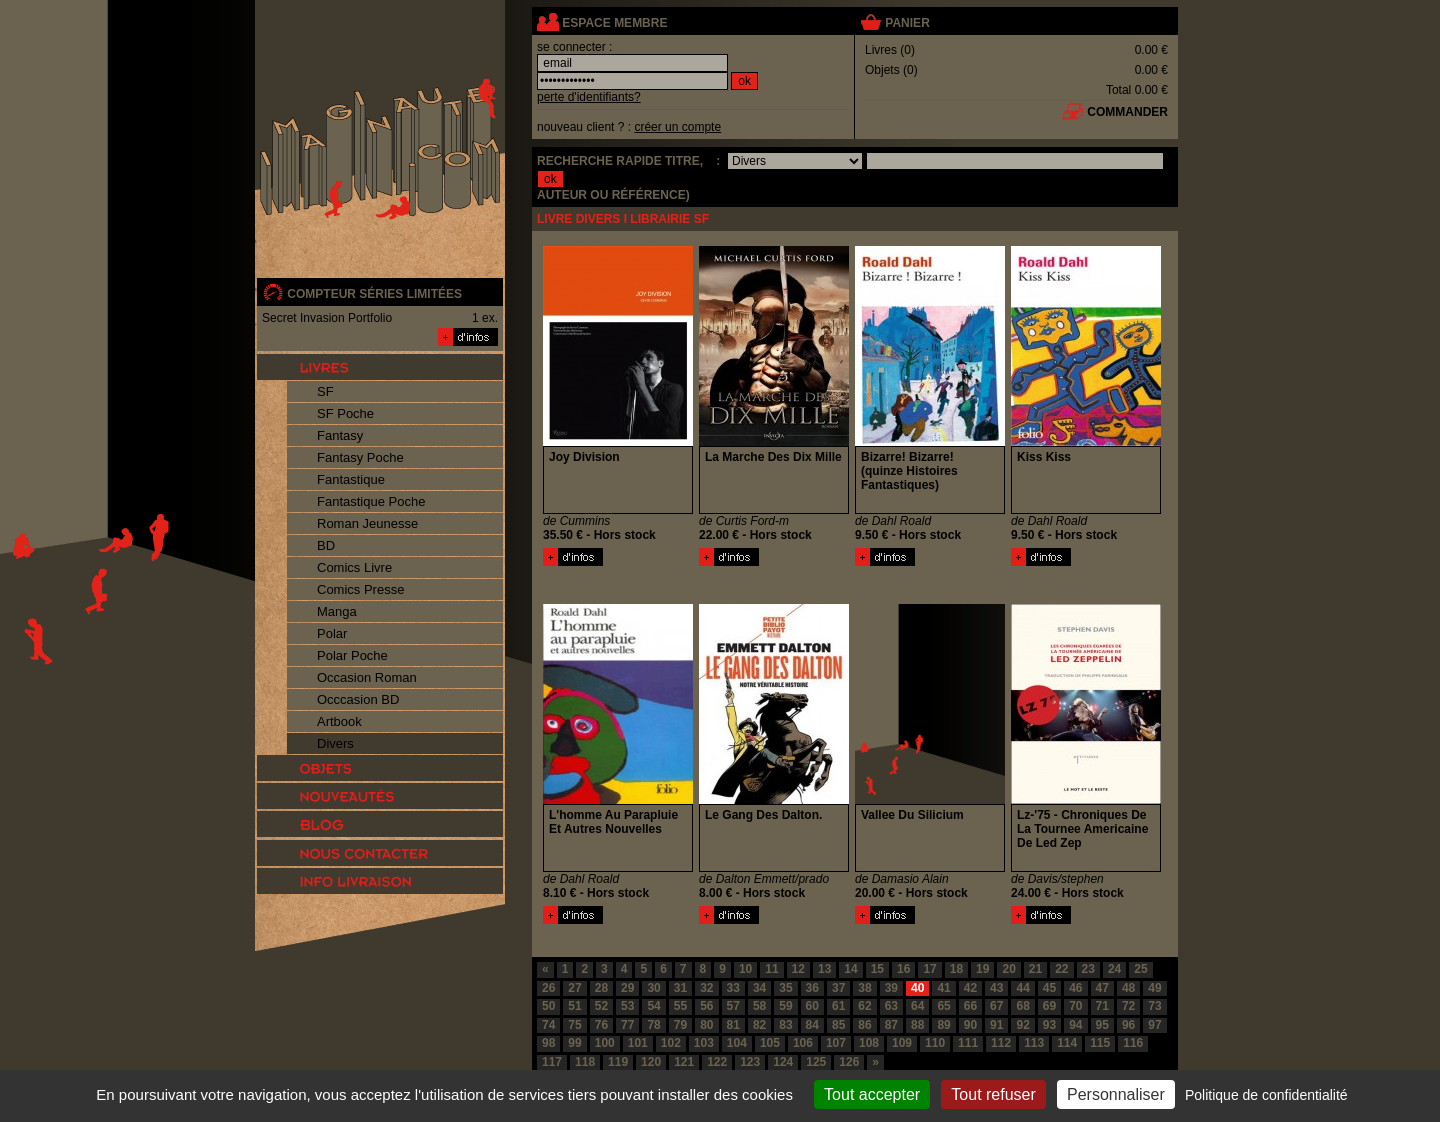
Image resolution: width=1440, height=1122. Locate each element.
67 (996, 1006)
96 (1128, 1025)
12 (798, 969)
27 (574, 988)
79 (680, 1025)
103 (704, 1043)
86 (864, 1025)
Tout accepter (872, 1094)
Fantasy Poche (360, 457)
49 (1154, 988)
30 (653, 988)
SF (325, 391)
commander (1127, 112)
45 (1049, 988)
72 (1128, 1006)
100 (605, 1043)
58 (759, 1006)
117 (552, 1062)
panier (907, 23)
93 (1049, 1025)
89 (943, 1025)
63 (891, 1006)
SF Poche (345, 413)
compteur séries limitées (374, 294)
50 (548, 1006)
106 (803, 1043)
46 (1075, 988)
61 (838, 1006)
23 (1088, 969)
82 (759, 1025)
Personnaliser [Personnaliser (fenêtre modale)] (1116, 1094)
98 (548, 1043)
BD (326, 545)
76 (601, 1025)
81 (733, 1025)
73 (1154, 1006)
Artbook (339, 721)
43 (996, 988)
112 (1001, 1043)
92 (1022, 1025)
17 (929, 969)
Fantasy (340, 435)
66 (970, 1006)
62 (864, 1006)
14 (850, 969)
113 (1034, 1043)
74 (548, 1025)
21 (1035, 969)
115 (1100, 1043)
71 (1102, 1006)
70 (1075, 1006)
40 (917, 988)
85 (838, 1025)
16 (903, 969)
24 (1114, 969)
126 (849, 1062)
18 (956, 969)
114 (1067, 1043)
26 (548, 988)
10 (745, 969)
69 (1049, 1006)
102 (671, 1043)
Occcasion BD (358, 699)
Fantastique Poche (371, 501)
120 (651, 1062)
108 (869, 1043)
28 (601, 988)
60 (812, 1006)
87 (891, 1025)
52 (601, 1006)
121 (684, 1062)
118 (585, 1062)
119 (618, 1062)
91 (996, 1025)
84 (812, 1025)
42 (970, 988)
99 (574, 1043)
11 (771, 969)
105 (770, 1043)
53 (627, 1006)
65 (943, 1006)
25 (1140, 969)
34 (759, 988)
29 (627, 988)
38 (864, 988)
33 (733, 988)
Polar (332, 633)
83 (785, 1025)
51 (574, 1006)
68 (1022, 1006)
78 (653, 1025)
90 (970, 1025)
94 (1075, 1025)
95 (1102, 1025)
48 (1128, 988)
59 (785, 1006)
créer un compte (677, 127)
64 (917, 1006)
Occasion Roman (367, 677)
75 (574, 1025)
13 (824, 969)
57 (733, 1006)
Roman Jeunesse (367, 523)
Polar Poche (352, 655)
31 (680, 988)
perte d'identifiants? (589, 97)
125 (816, 1062)
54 (653, 1006)
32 (706, 988)
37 (838, 988)
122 (717, 1062)
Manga (337, 611)
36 (812, 988)
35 (785, 988)
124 (783, 1062)
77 (627, 1025)
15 (877, 969)
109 (902, 1043)
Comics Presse (360, 589)
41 (943, 988)
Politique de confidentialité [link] (1266, 1095)
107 (836, 1043)
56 (706, 1006)
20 (1008, 969)
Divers (335, 743)
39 (891, 988)
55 (680, 1006)
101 (638, 1043)
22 (1061, 969)
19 (982, 969)
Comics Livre (354, 567)
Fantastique (351, 479)
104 (737, 1043)
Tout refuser (993, 1094)
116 (1133, 1043)
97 (1154, 1025)
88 (917, 1025)
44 (1022, 988)
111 (968, 1043)
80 (706, 1025)
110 (935, 1043)
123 (750, 1062)
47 (1102, 988)
